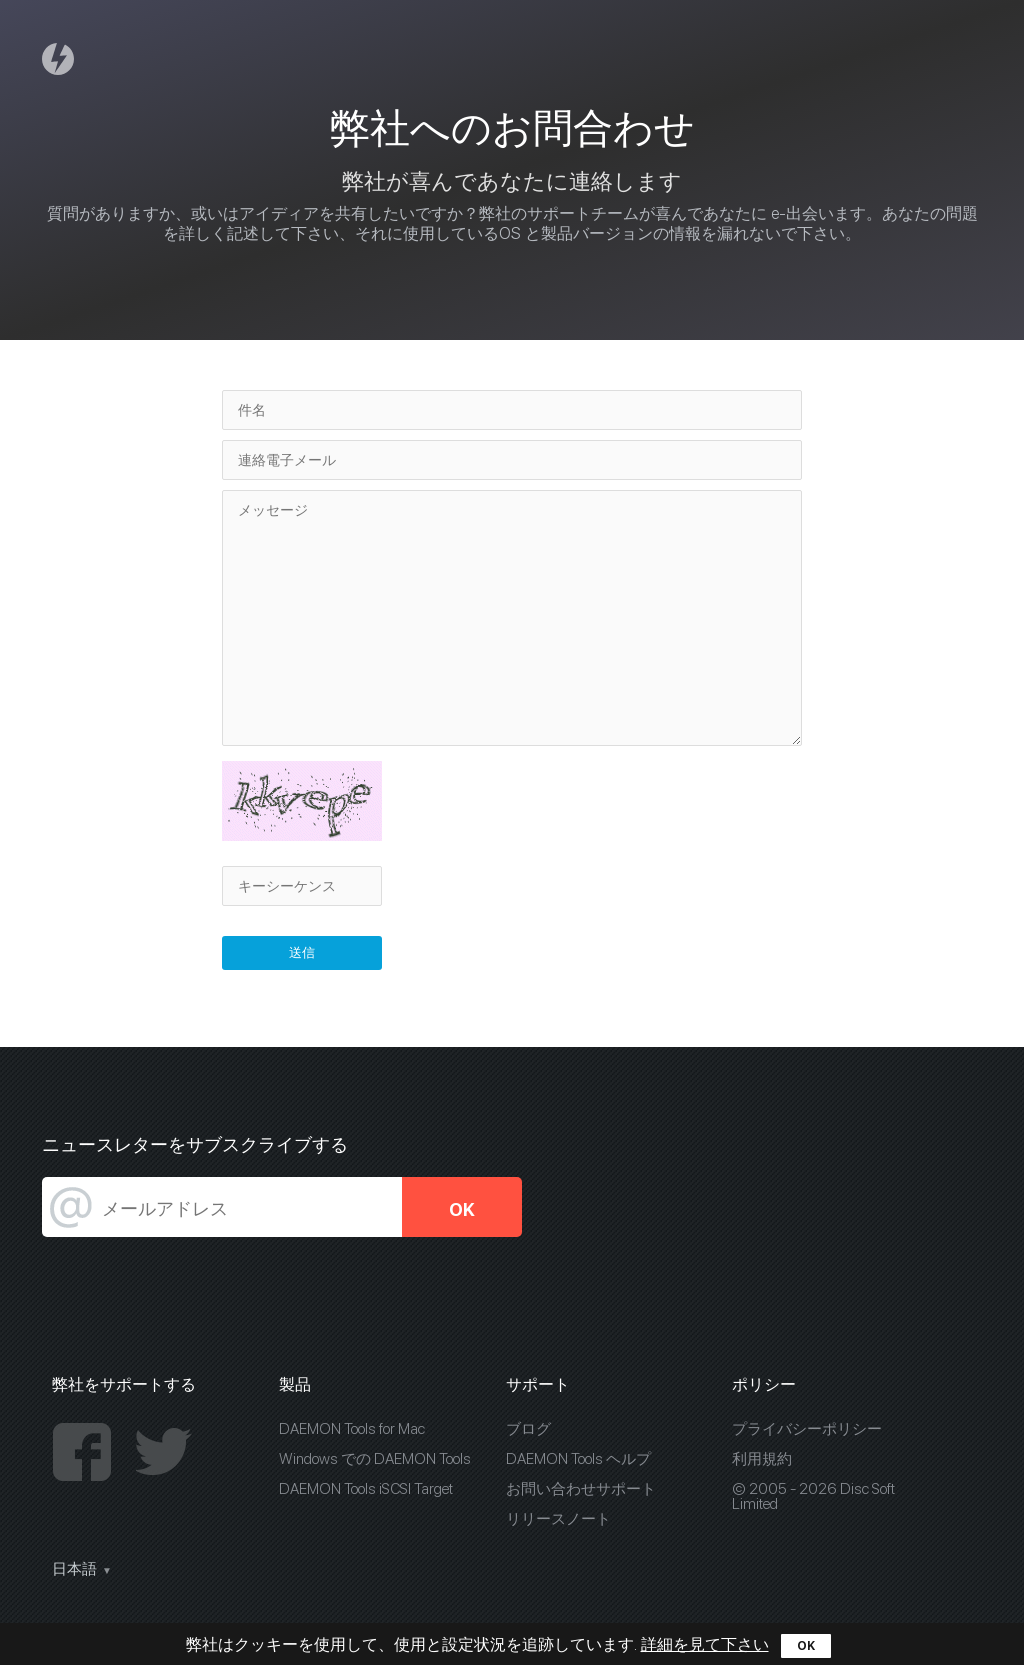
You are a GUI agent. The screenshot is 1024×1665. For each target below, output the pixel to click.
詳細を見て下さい (705, 1644)
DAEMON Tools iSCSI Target (366, 1489)
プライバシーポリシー (807, 1429)
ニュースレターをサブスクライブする (195, 1144)
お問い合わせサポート (581, 1489)
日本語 (74, 1569)
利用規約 (762, 1459)
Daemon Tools (61, 58)
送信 (302, 952)
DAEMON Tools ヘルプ (578, 1459)
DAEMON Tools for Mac (352, 1429)
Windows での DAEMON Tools (375, 1459)
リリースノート (558, 1519)
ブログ (528, 1429)
